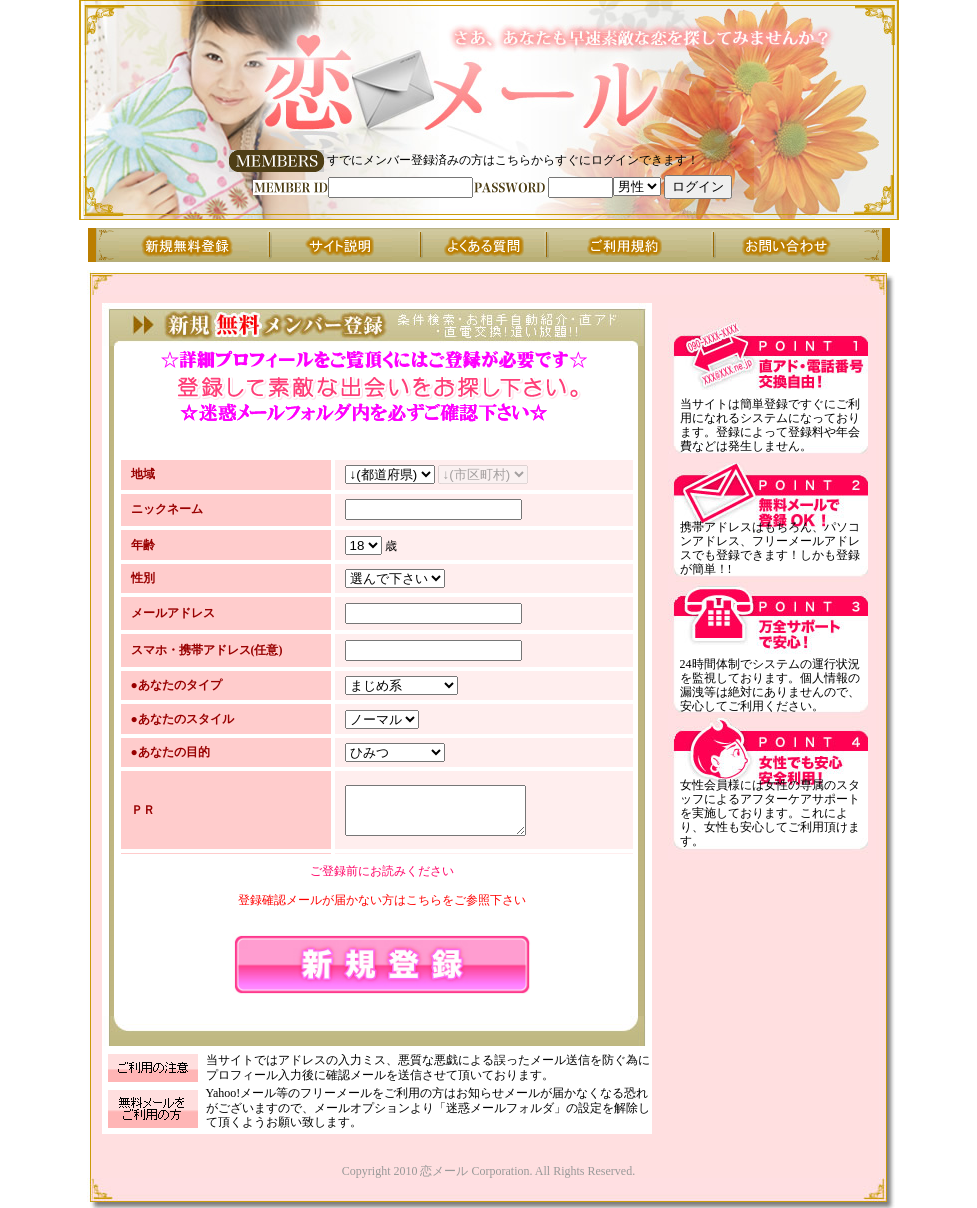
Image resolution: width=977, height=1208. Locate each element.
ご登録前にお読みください (382, 874)
